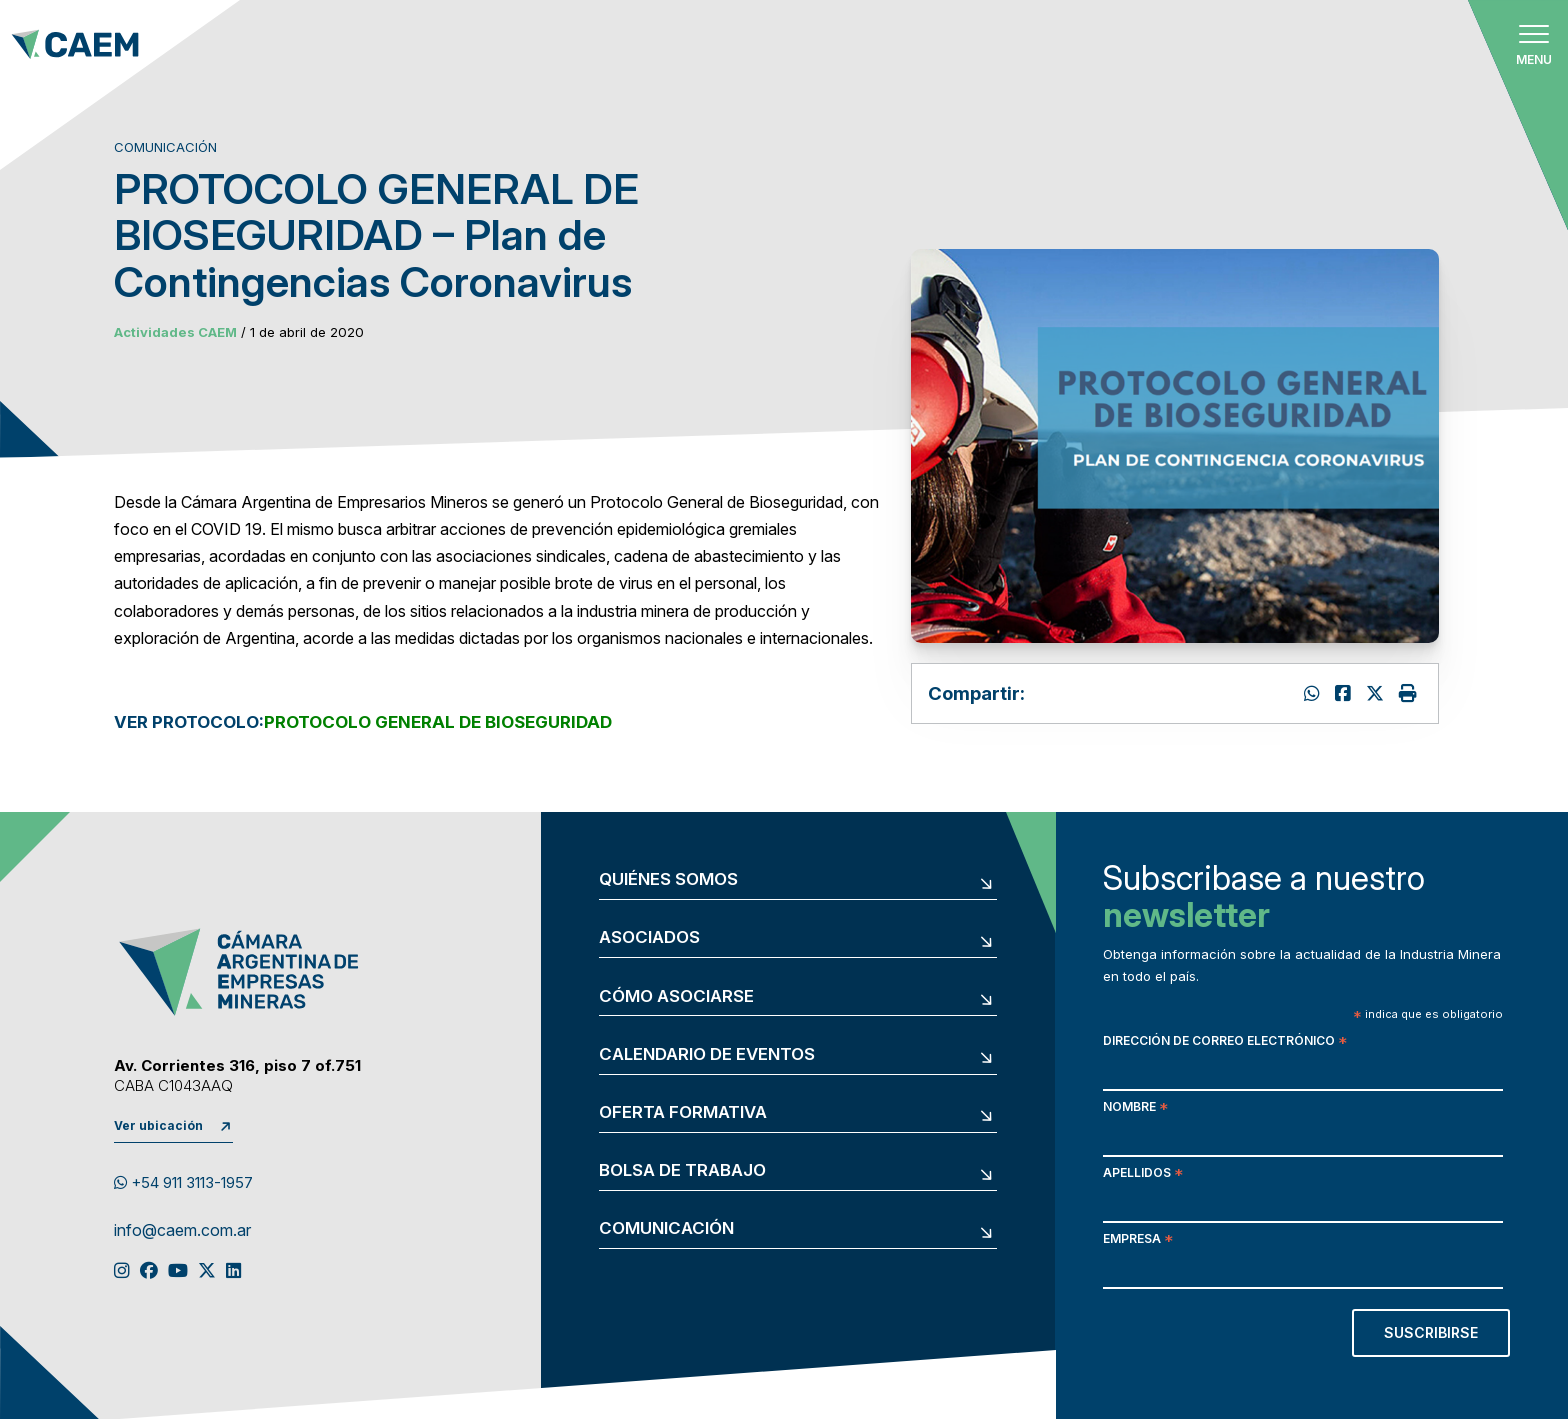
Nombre (1135, 1108)
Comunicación (666, 1228)
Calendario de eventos (707, 1054)
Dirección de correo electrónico (1225, 1042)
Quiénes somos (668, 879)
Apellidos (1143, 1174)
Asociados (649, 937)
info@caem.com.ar (182, 1231)
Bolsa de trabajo (682, 1170)
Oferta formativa (683, 1112)
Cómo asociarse (676, 996)
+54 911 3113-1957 (183, 1182)
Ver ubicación (158, 1125)
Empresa (1138, 1240)
